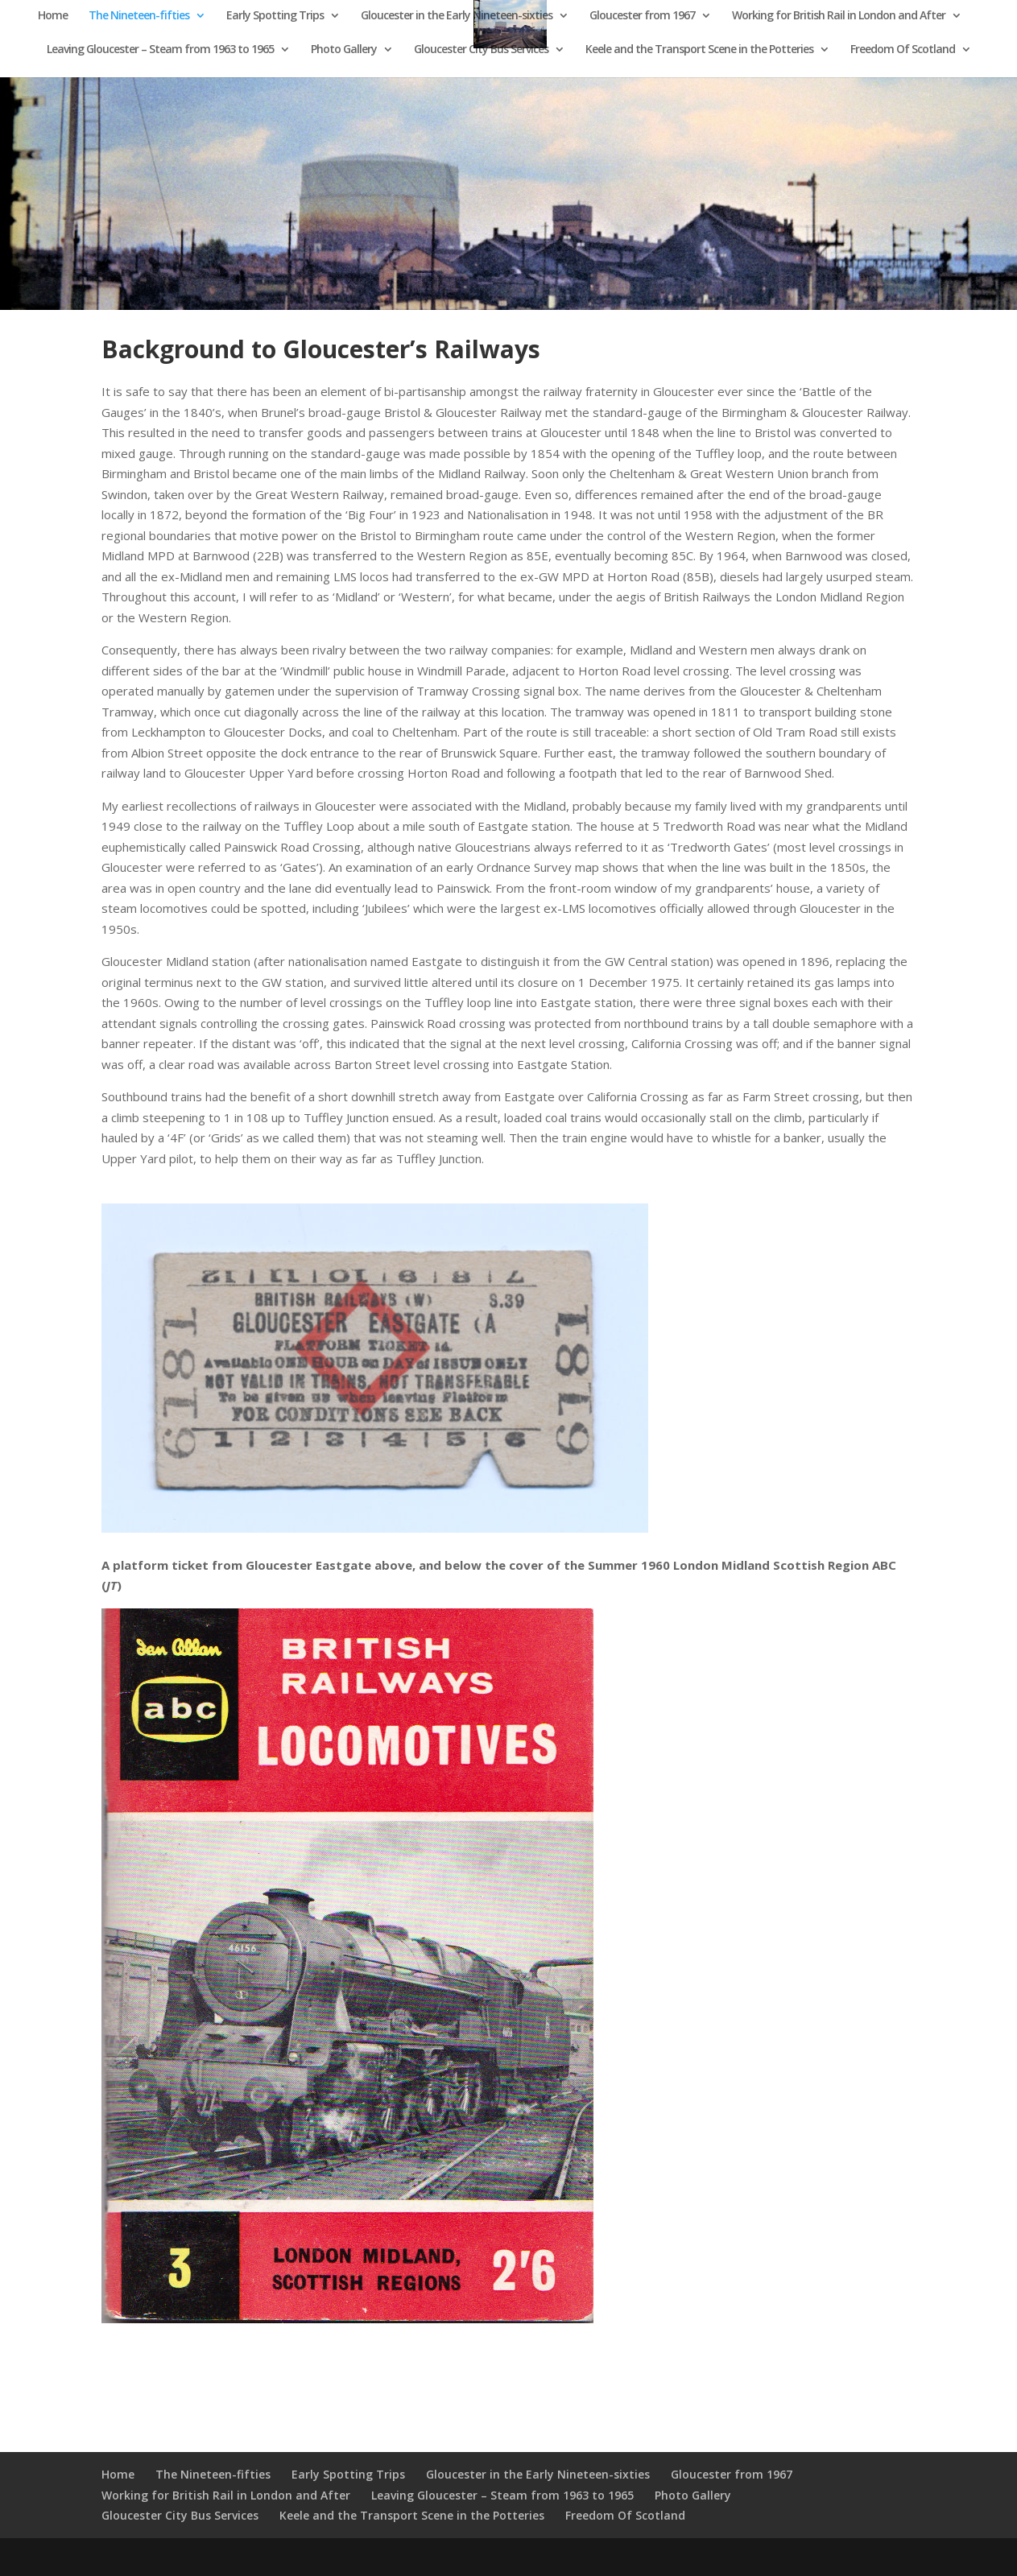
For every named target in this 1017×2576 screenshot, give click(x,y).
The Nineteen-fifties (139, 16)
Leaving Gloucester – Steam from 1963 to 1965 (160, 49)
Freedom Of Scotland (902, 49)
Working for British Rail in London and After (838, 16)
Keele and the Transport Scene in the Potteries (699, 49)
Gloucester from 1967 (642, 16)
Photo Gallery (344, 49)
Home (53, 16)
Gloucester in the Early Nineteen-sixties (456, 16)
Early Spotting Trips (275, 16)
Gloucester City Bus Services (481, 49)
